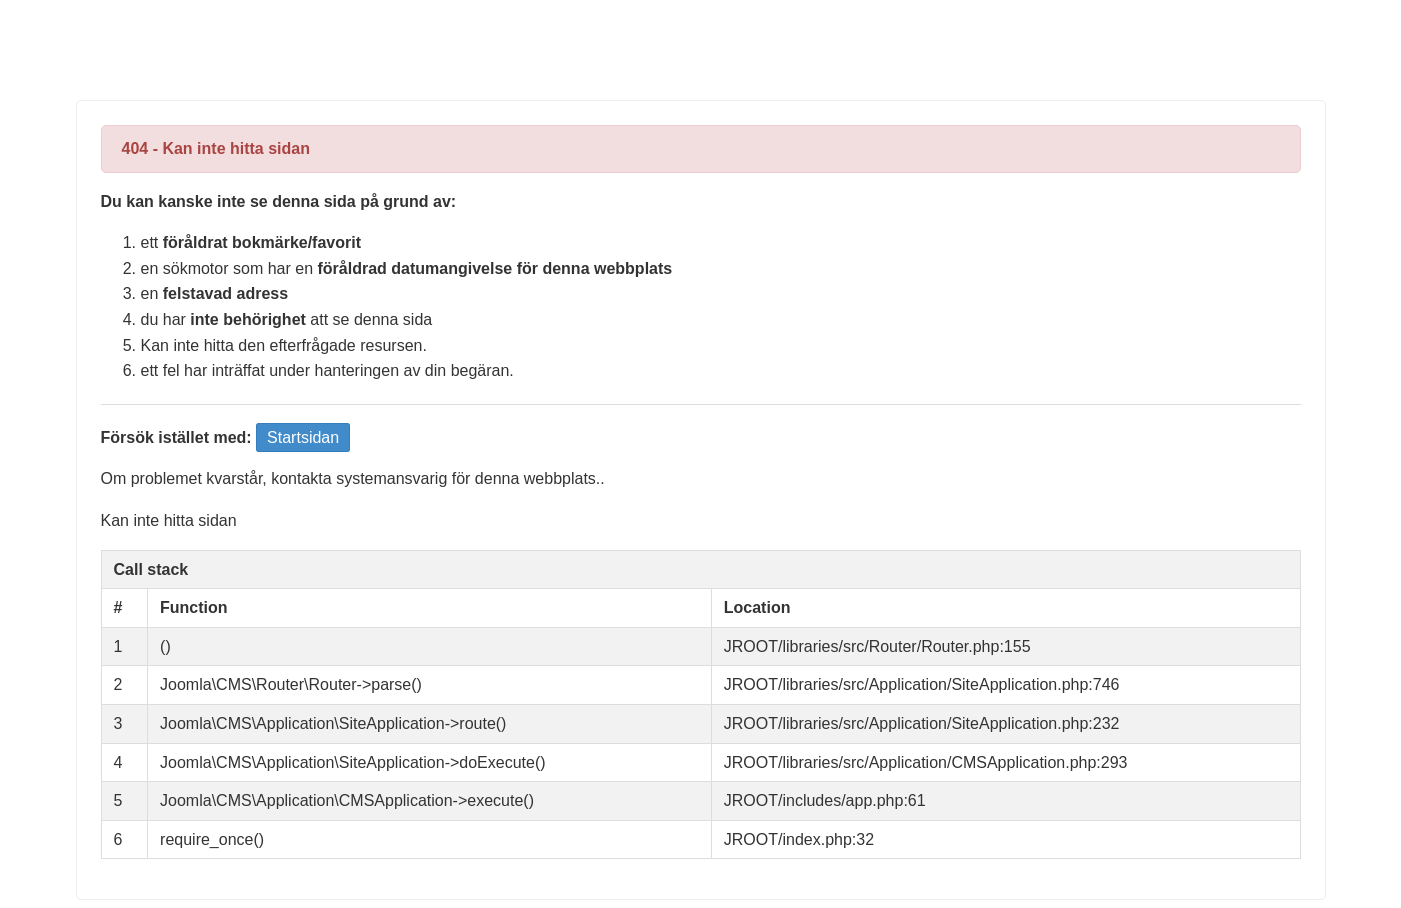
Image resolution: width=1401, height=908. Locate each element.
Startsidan (303, 437)
